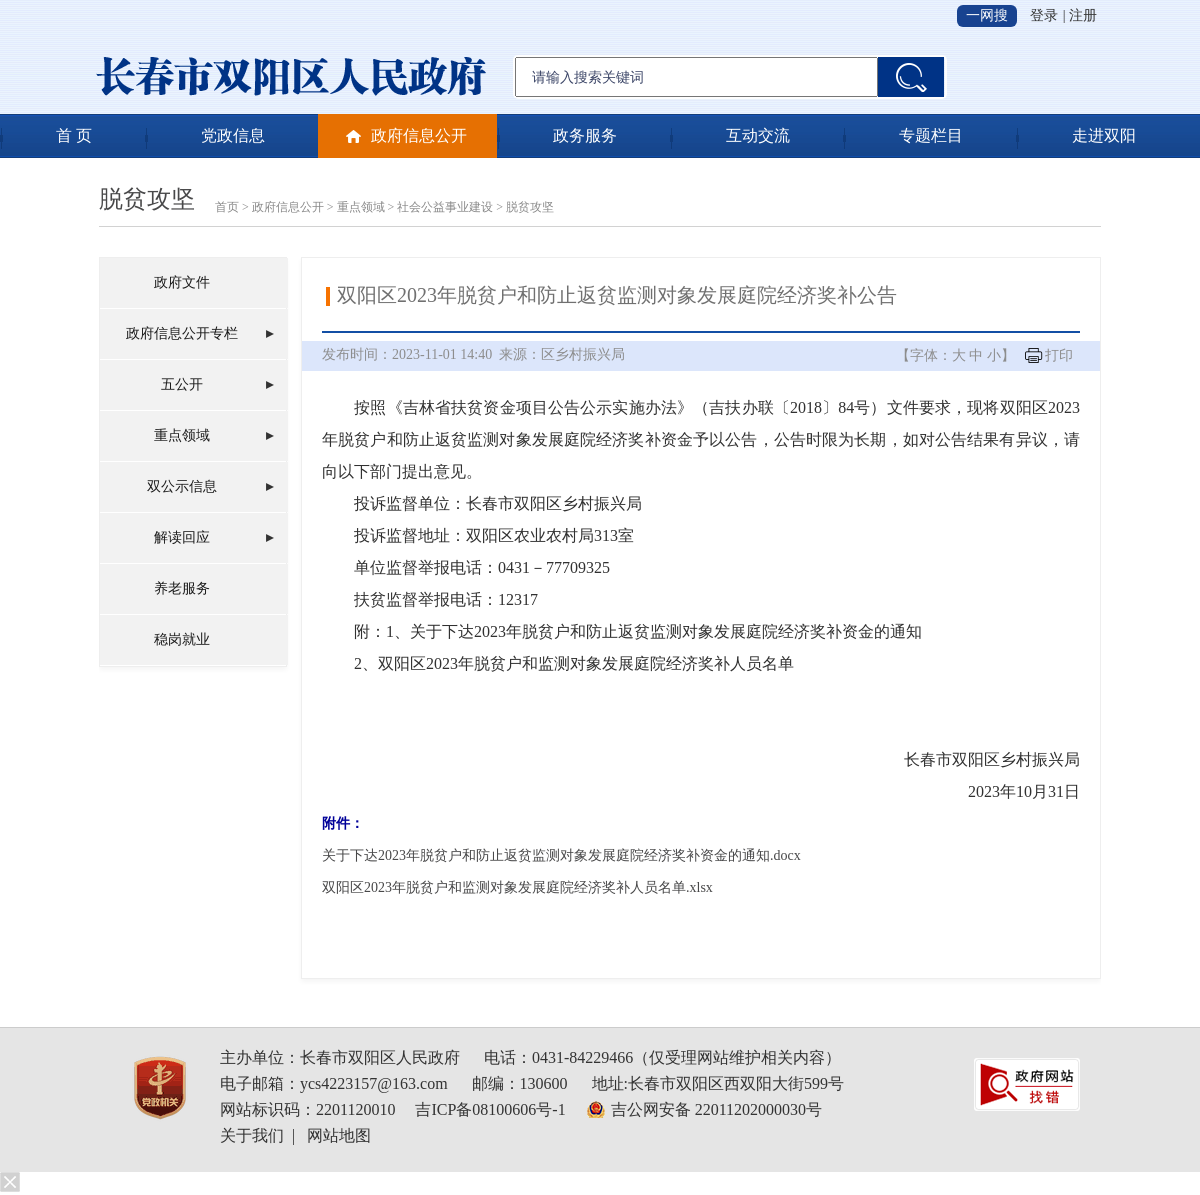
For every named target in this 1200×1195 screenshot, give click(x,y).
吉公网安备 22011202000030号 (716, 1109)
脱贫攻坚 (147, 199)
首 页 (74, 135)
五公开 (182, 384)
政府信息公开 (419, 135)
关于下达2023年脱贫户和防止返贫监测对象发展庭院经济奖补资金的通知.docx (561, 855)
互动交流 (758, 135)
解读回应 (182, 537)
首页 (227, 207)
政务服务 (585, 135)
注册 (1083, 15)
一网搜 (987, 15)
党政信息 (233, 135)
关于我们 (252, 1135)
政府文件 (182, 282)
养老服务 (182, 588)
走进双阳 (1104, 135)
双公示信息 (182, 486)
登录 (1044, 15)
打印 (1059, 355)
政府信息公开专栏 (182, 333)
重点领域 (361, 207)
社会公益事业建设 (445, 207)
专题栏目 (931, 135)
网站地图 (339, 1135)
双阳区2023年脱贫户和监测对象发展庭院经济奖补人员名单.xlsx (517, 887)
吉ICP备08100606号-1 (490, 1109)
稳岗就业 (182, 639)
